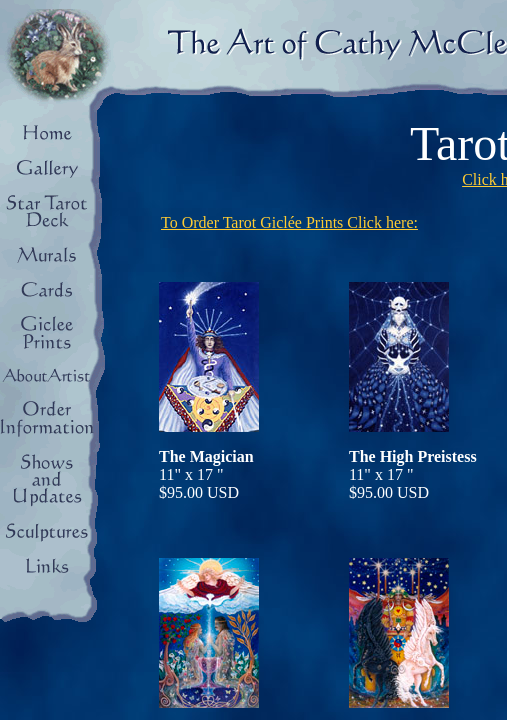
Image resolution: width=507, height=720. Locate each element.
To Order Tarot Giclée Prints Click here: (289, 222)
